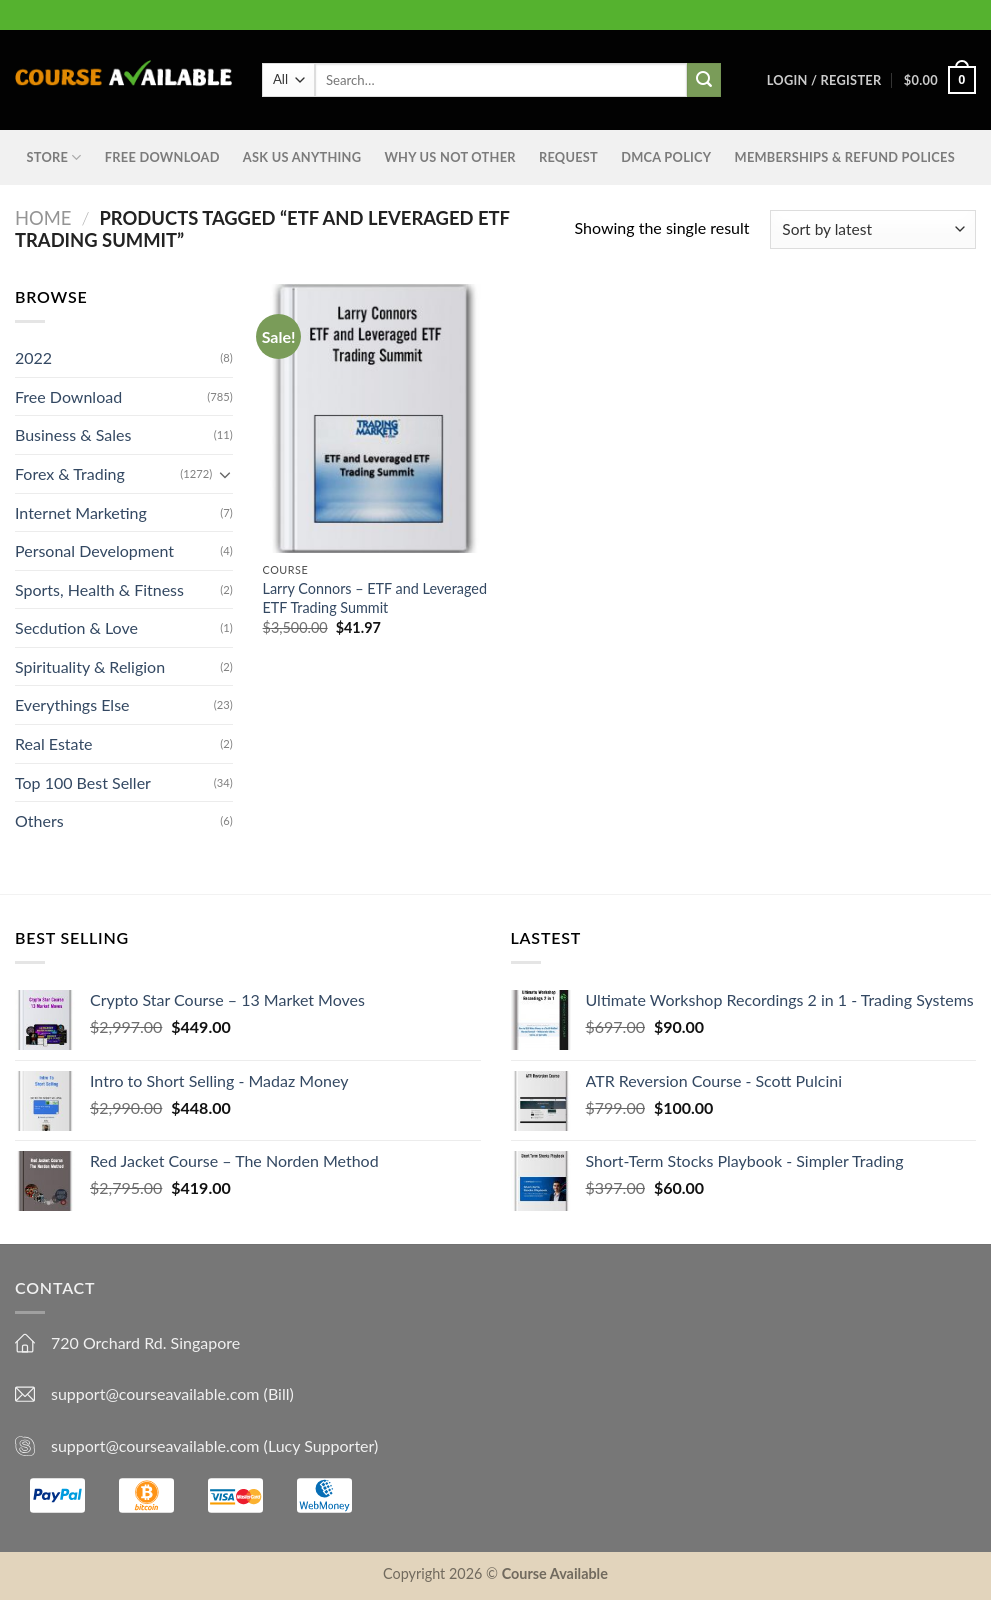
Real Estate (54, 743)
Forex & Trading (70, 473)
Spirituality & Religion (90, 666)
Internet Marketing (81, 511)
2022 (33, 357)
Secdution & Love (76, 627)
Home (43, 218)
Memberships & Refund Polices (845, 157)
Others (39, 820)
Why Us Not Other (449, 157)
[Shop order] (873, 229)
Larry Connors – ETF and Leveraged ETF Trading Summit (375, 598)
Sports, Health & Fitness (99, 589)
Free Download (162, 157)
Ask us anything (302, 157)
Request (568, 157)
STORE (54, 157)
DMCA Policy (666, 157)
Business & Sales (73, 434)
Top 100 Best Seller (83, 782)
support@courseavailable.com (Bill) (172, 1393)
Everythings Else (72, 704)
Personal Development (94, 550)
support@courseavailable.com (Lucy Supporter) (214, 1445)
